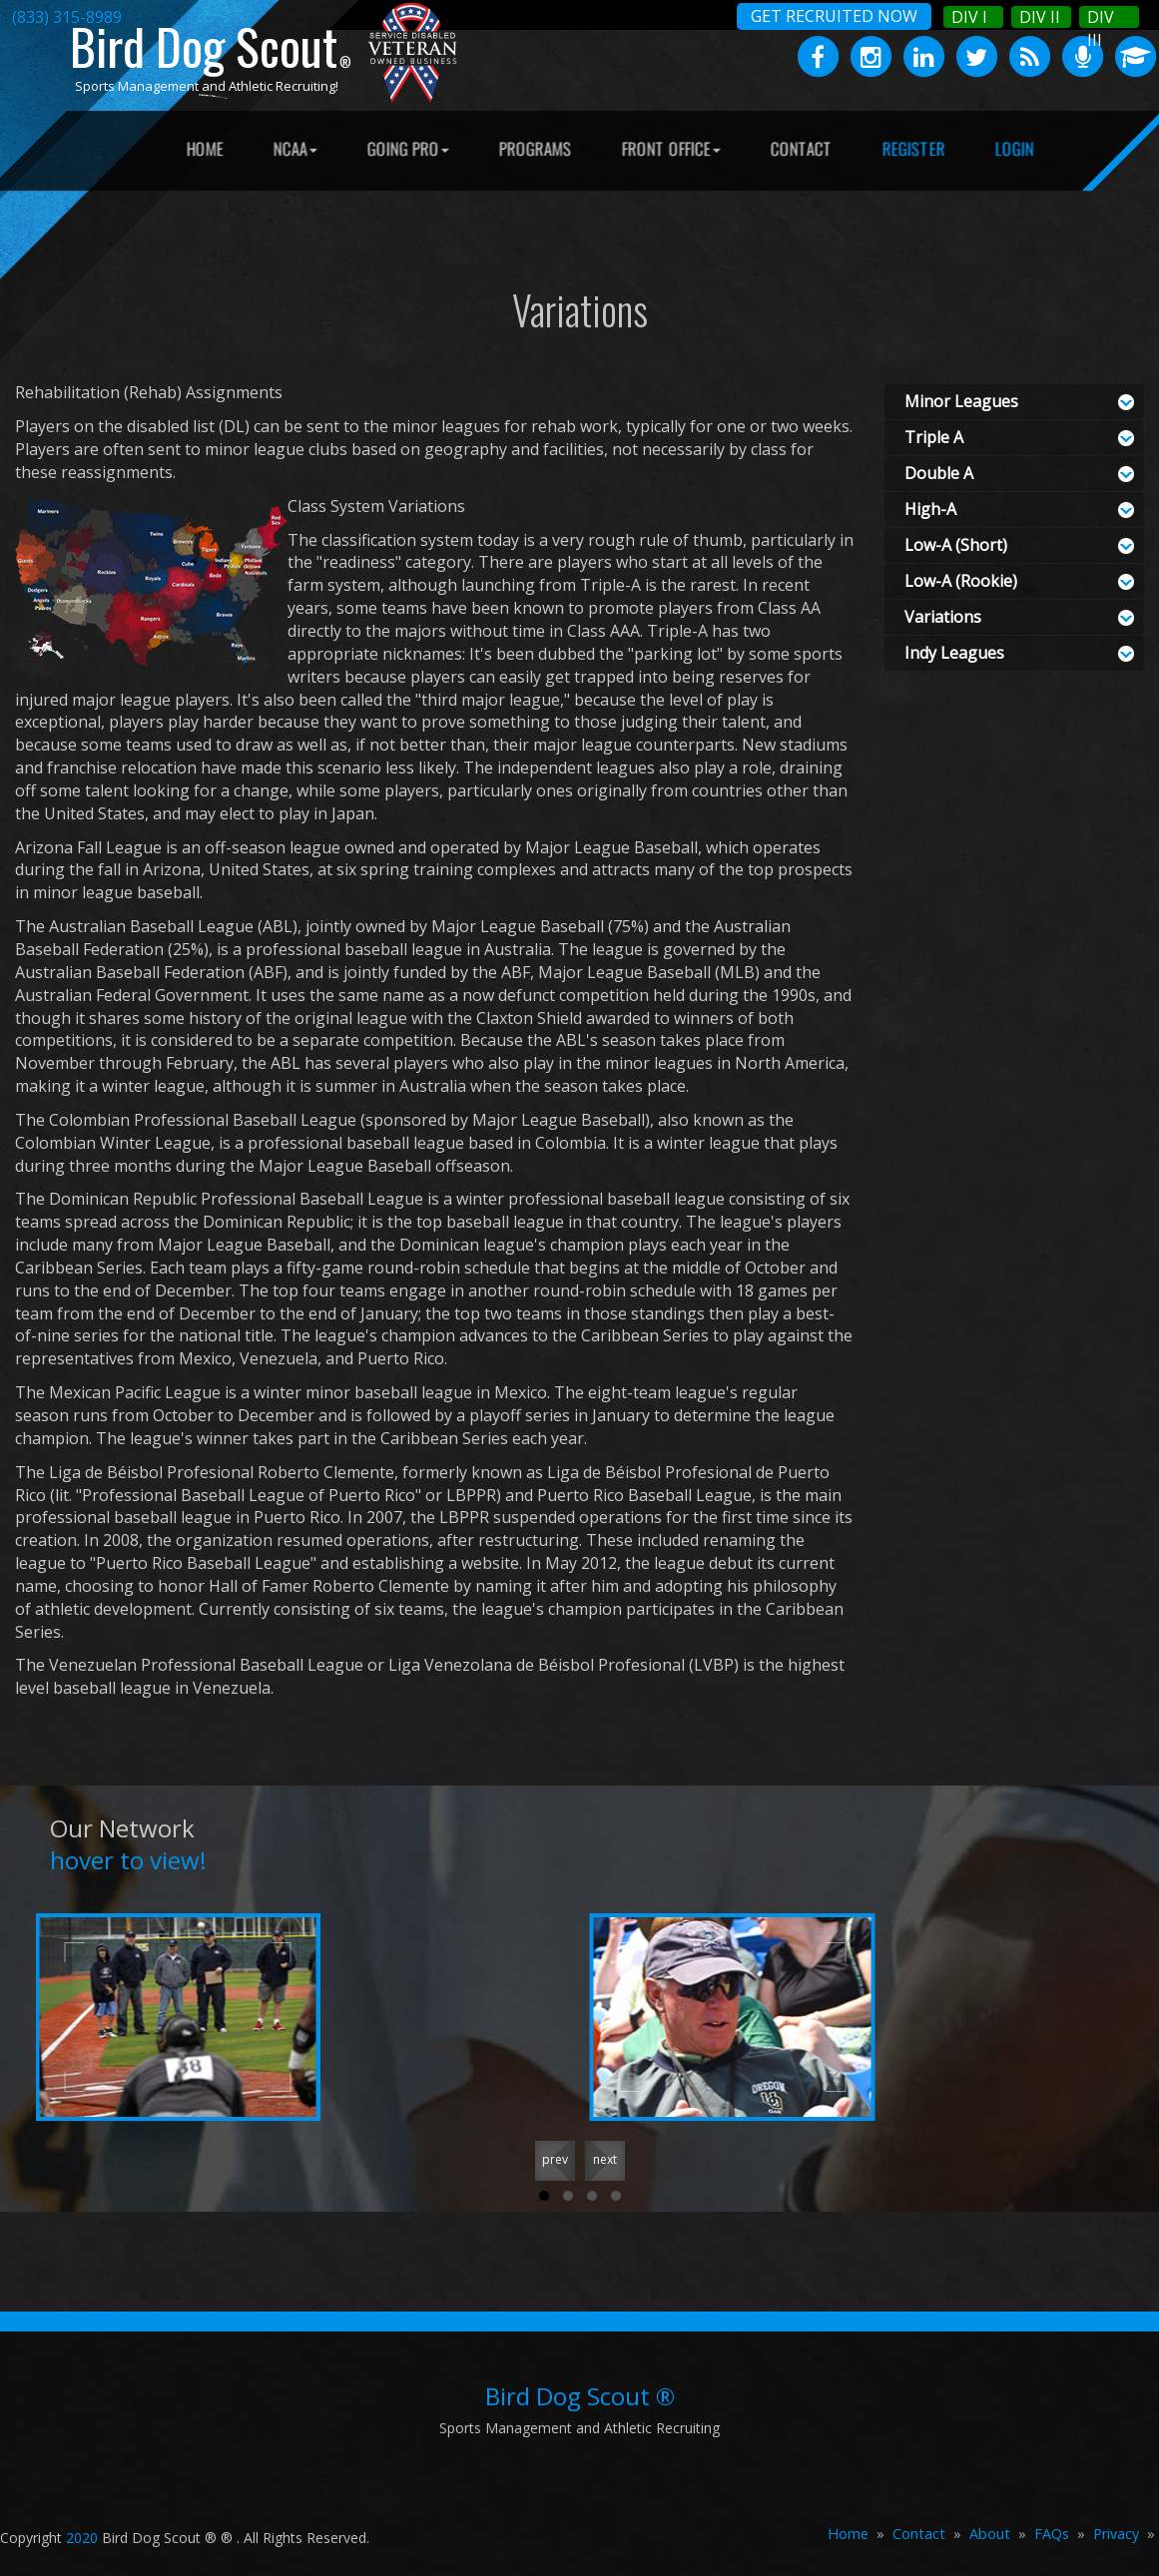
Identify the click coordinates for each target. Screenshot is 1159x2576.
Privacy (1116, 2533)
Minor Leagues (961, 401)
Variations (942, 617)
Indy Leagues (954, 653)
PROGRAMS (535, 148)
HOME (205, 148)
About (989, 2533)
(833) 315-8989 (67, 17)
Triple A (933, 437)
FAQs (1051, 2533)
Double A (938, 473)
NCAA (295, 148)
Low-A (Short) (955, 545)
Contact (918, 2533)
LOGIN (1014, 148)
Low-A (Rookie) (960, 581)
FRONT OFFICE (671, 148)
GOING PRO (408, 148)
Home (848, 2533)
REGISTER (913, 148)
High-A (930, 509)
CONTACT (802, 148)
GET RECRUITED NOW (834, 16)
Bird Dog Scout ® (580, 2395)
